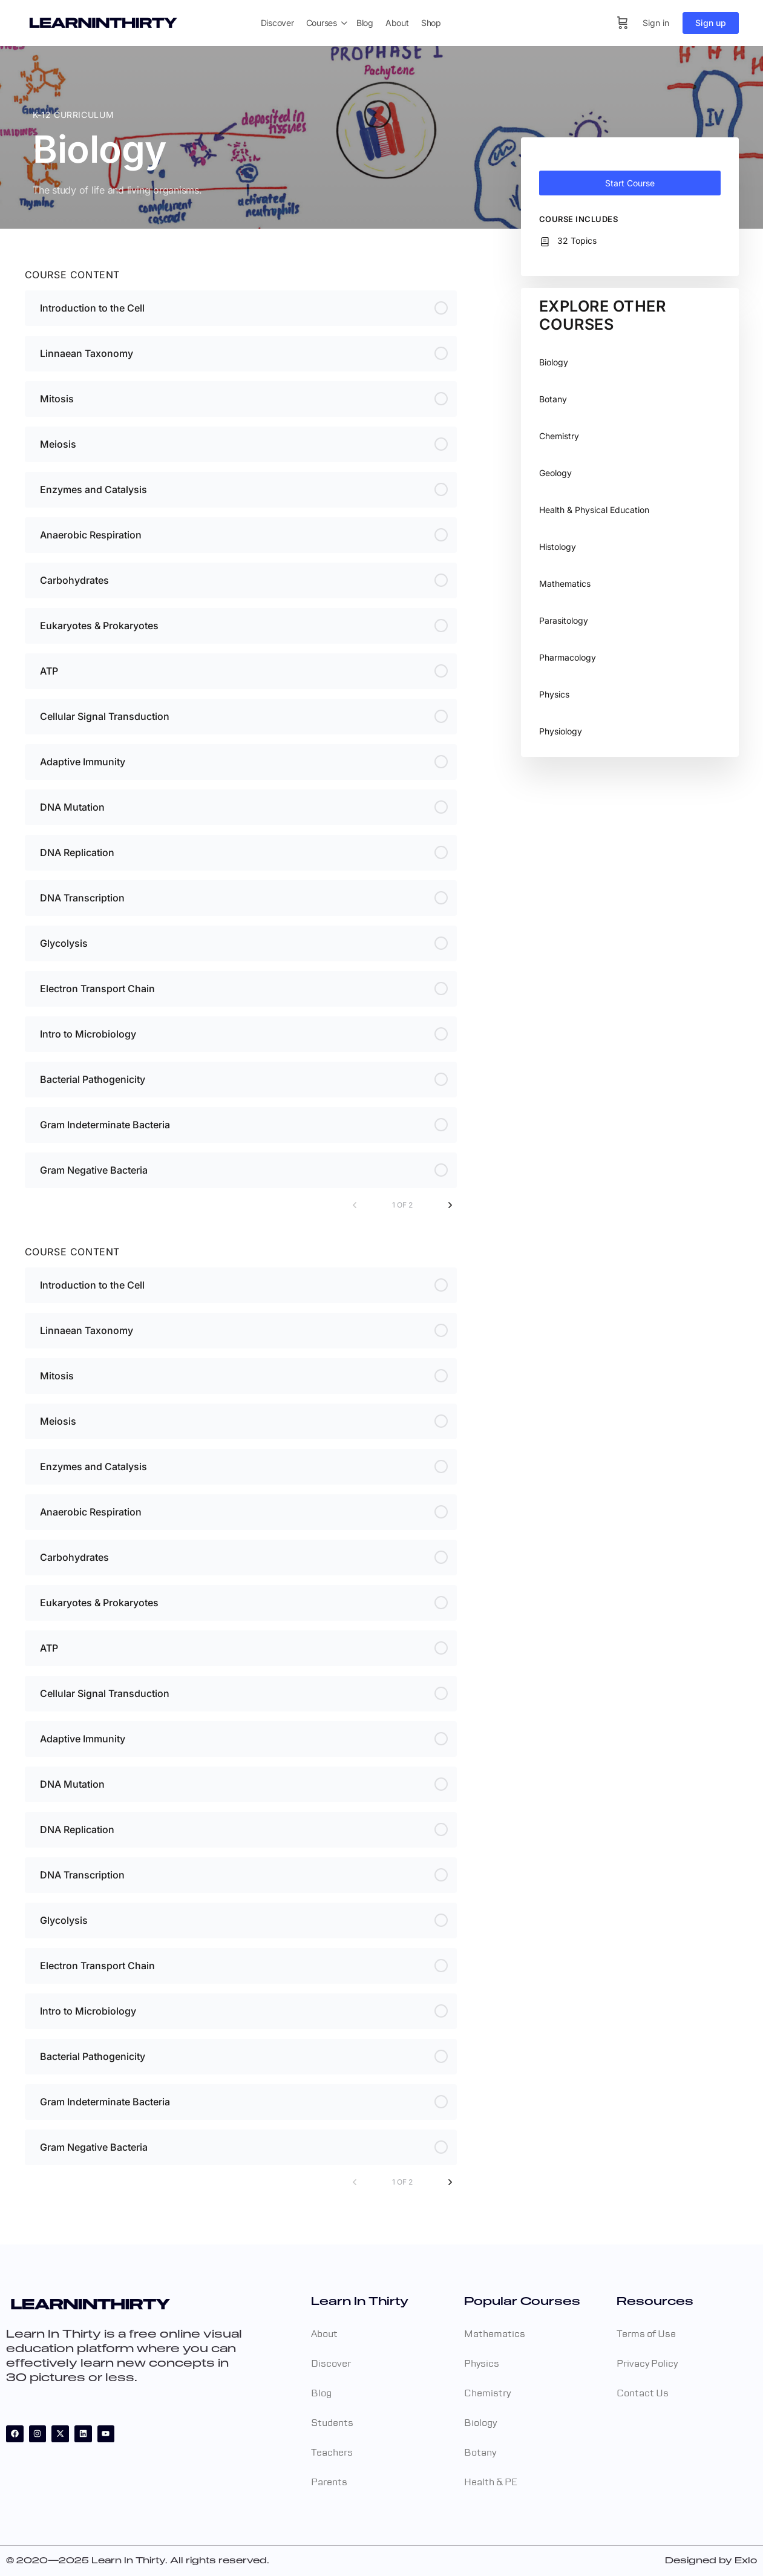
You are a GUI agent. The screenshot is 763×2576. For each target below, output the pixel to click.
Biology (553, 362)
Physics (554, 694)
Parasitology (563, 620)
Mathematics (565, 583)
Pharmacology (567, 657)
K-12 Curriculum (73, 115)
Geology (555, 473)
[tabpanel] (241, 733)
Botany (553, 399)
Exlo (746, 2560)
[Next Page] (450, 1205)
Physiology (560, 731)
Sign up (710, 23)
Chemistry (559, 436)
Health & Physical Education (594, 510)
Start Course (630, 183)
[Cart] (622, 23)
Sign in (656, 23)
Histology (557, 546)
